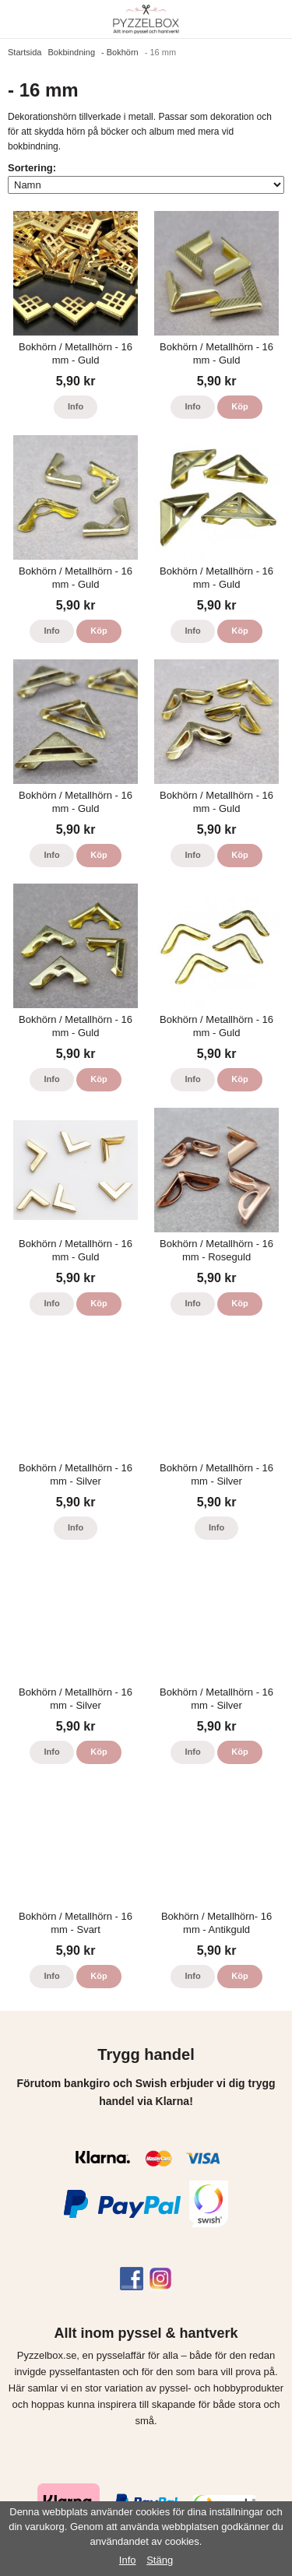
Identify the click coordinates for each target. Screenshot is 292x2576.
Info (75, 406)
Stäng (159, 2560)
